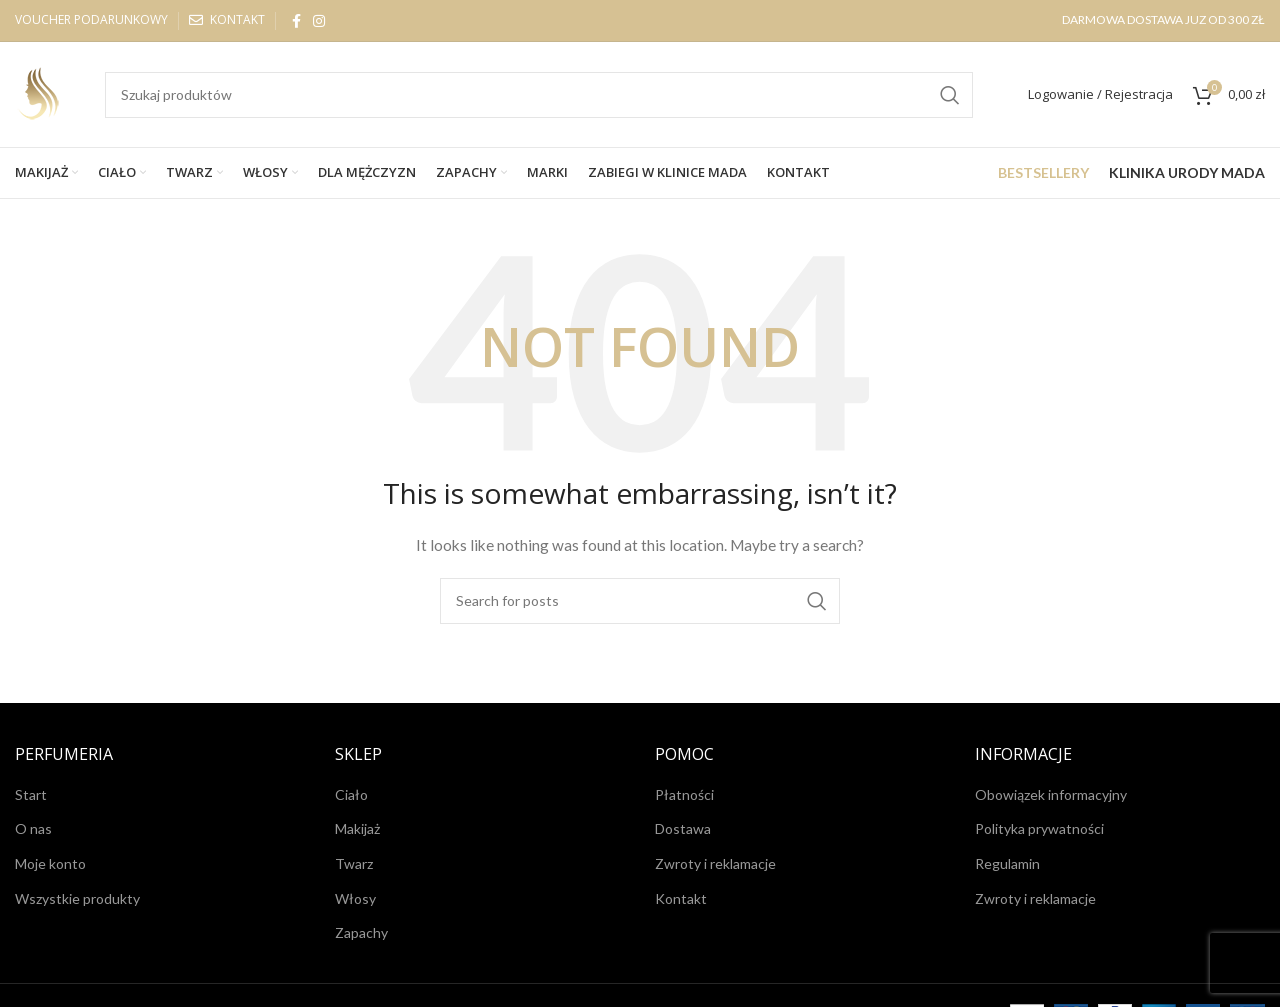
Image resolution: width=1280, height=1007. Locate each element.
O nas (33, 828)
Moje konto (50, 863)
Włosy (355, 898)
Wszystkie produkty (77, 898)
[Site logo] (40, 92)
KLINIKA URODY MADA (1187, 172)
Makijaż (357, 828)
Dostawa (683, 828)
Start (31, 794)
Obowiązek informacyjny (1051, 794)
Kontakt (681, 898)
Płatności (684, 794)
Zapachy (361, 932)
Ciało (351, 794)
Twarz (354, 863)
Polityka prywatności (1039, 828)
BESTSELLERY (1043, 172)
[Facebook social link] (296, 21)
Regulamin (1007, 863)
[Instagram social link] (319, 21)
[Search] (539, 95)
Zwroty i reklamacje (715, 863)
